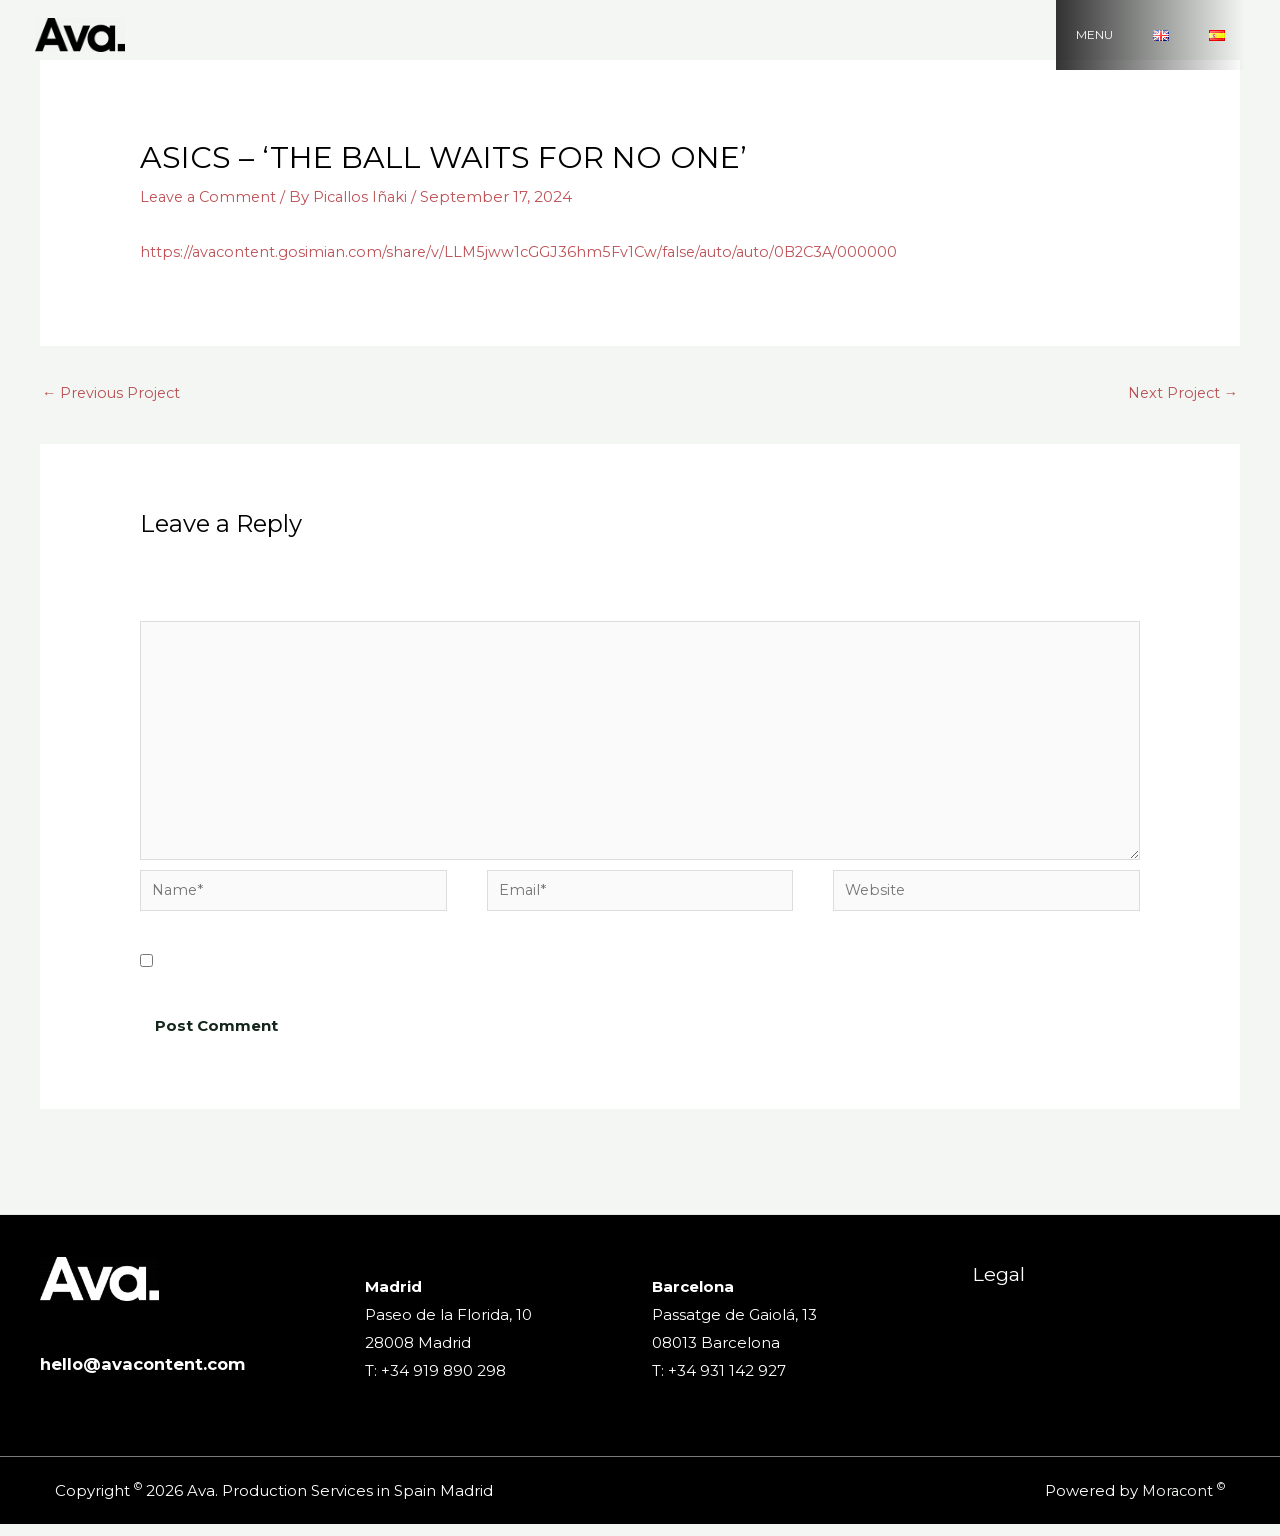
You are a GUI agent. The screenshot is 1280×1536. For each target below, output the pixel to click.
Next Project (1180, 393)
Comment (185, 608)
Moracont (1176, 1502)
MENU (1144, 34)
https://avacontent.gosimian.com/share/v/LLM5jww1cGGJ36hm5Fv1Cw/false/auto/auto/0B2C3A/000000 (529, 251)
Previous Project (113, 393)
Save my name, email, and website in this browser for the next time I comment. (467, 973)
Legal (991, 1295)
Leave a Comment (211, 196)
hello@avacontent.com (150, 1376)
